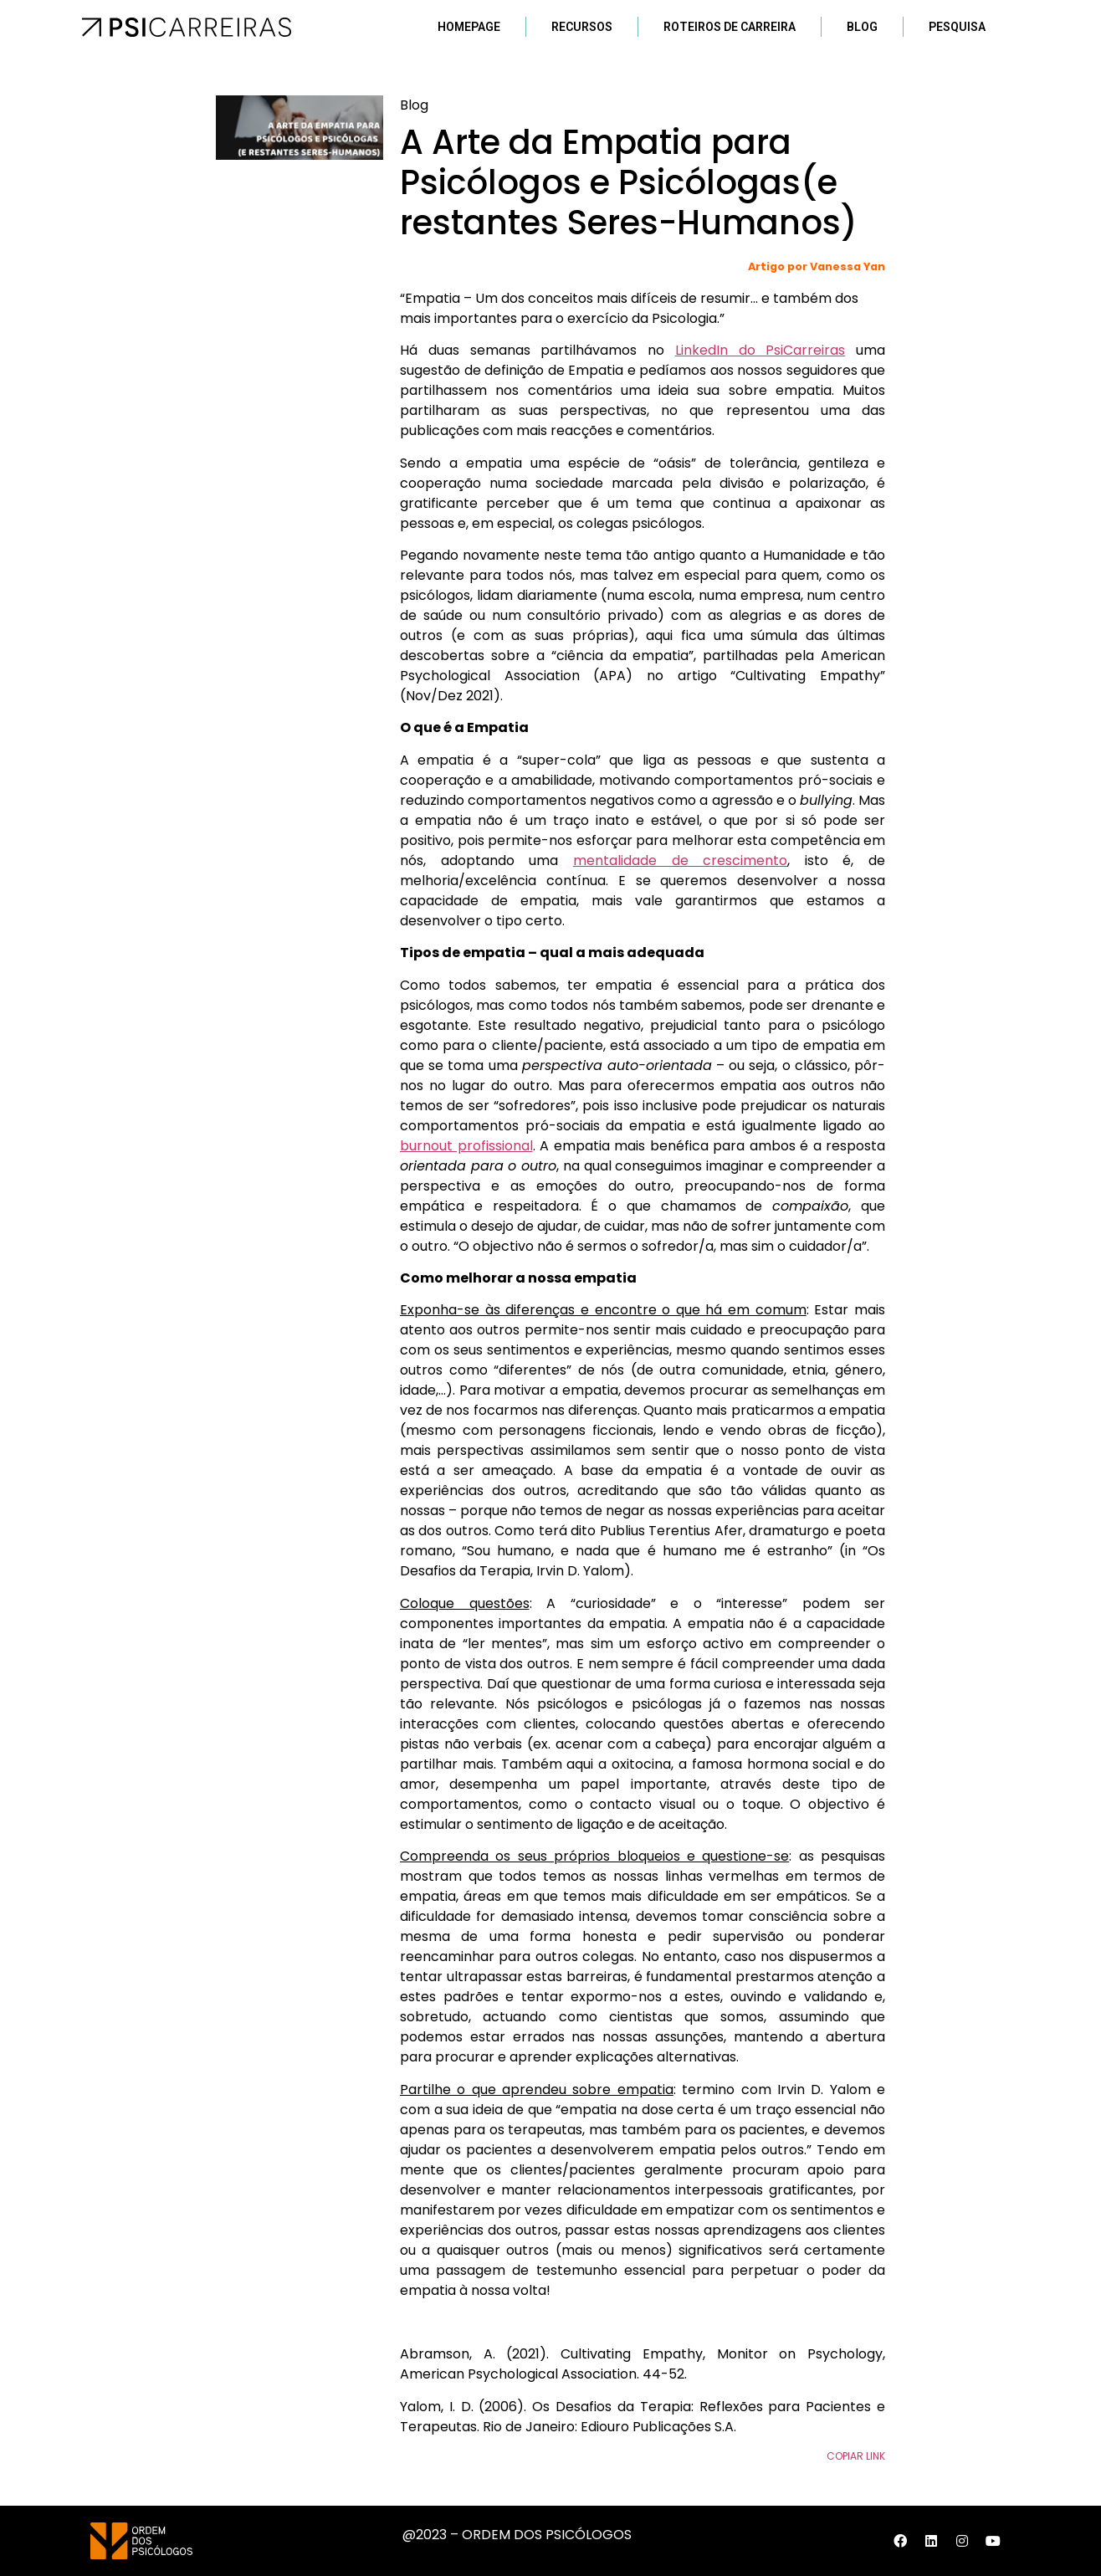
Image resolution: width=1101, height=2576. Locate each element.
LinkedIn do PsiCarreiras (760, 350)
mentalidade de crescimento (680, 860)
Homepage (469, 26)
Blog (862, 26)
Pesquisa (957, 26)
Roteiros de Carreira (729, 26)
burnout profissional (466, 1145)
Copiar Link (856, 2456)
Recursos (581, 26)
